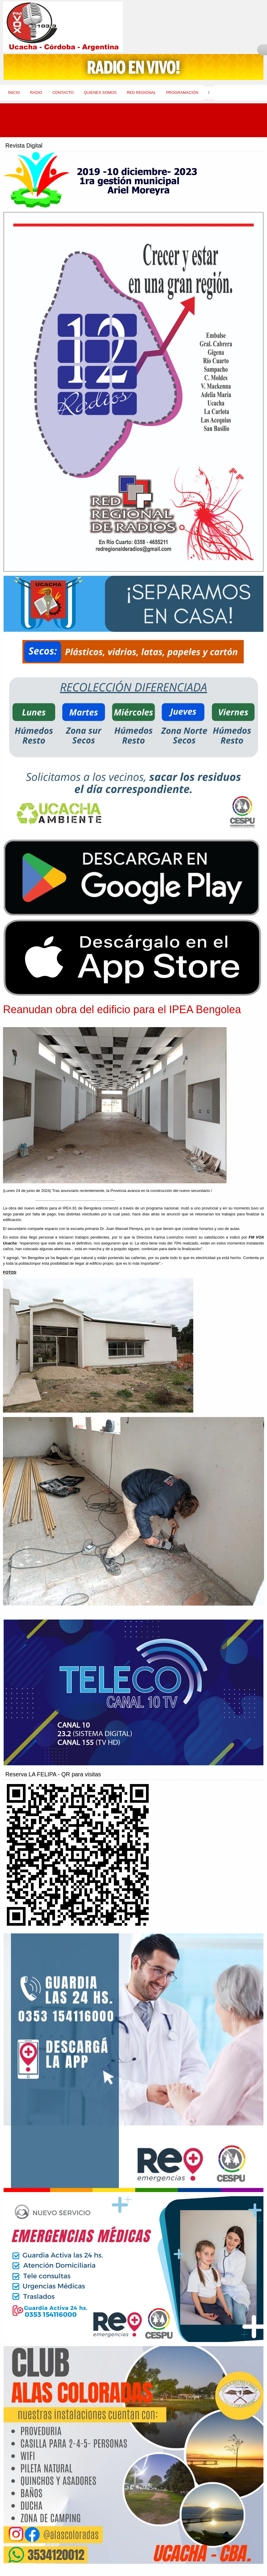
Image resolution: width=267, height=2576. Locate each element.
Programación (182, 92)
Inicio (14, 92)
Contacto (63, 92)
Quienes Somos (100, 92)
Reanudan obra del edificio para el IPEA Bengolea (122, 1009)
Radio (36, 92)
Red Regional (141, 92)
